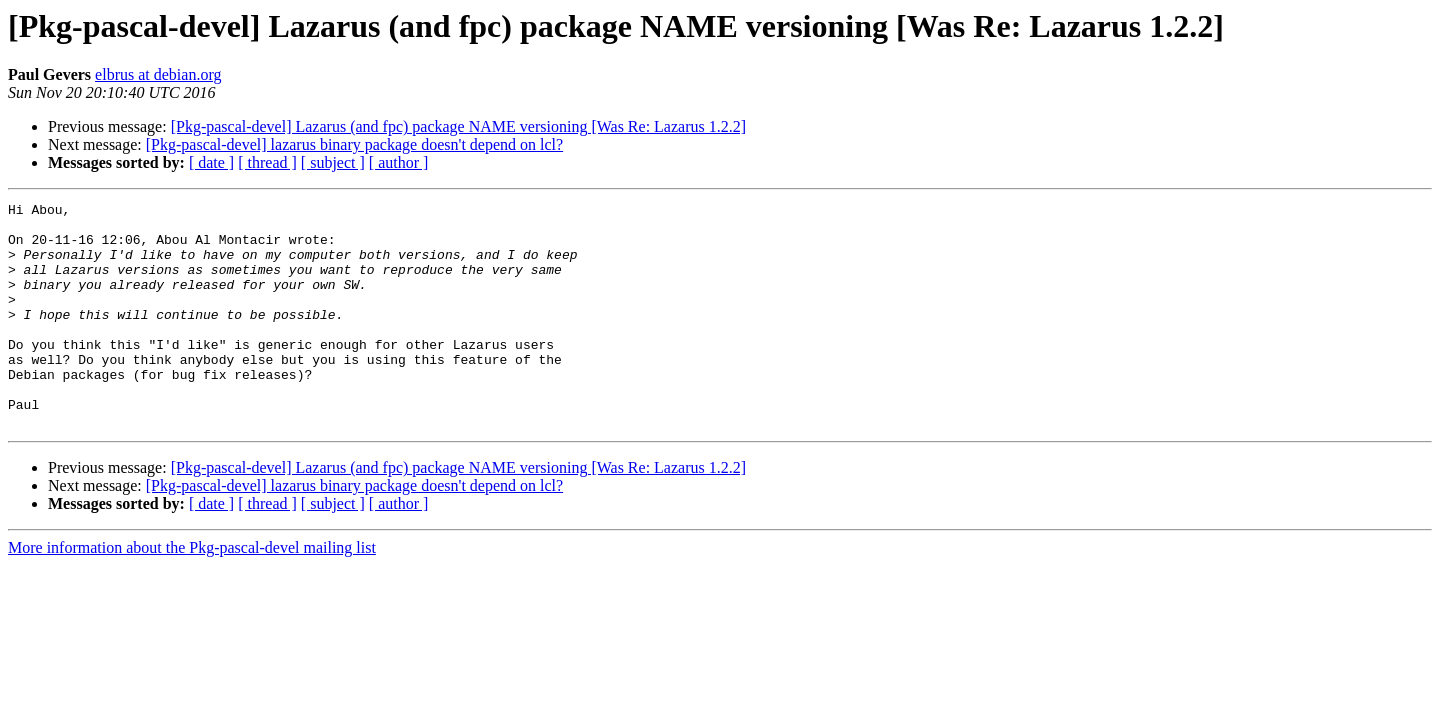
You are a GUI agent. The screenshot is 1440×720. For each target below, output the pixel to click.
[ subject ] (333, 162)
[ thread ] (267, 162)
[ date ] (211, 162)
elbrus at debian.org (158, 74)
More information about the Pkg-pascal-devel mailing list (192, 592)
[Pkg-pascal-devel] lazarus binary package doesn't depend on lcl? (354, 144)
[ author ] (399, 162)
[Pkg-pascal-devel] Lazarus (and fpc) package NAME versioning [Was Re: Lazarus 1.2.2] (458, 126)
